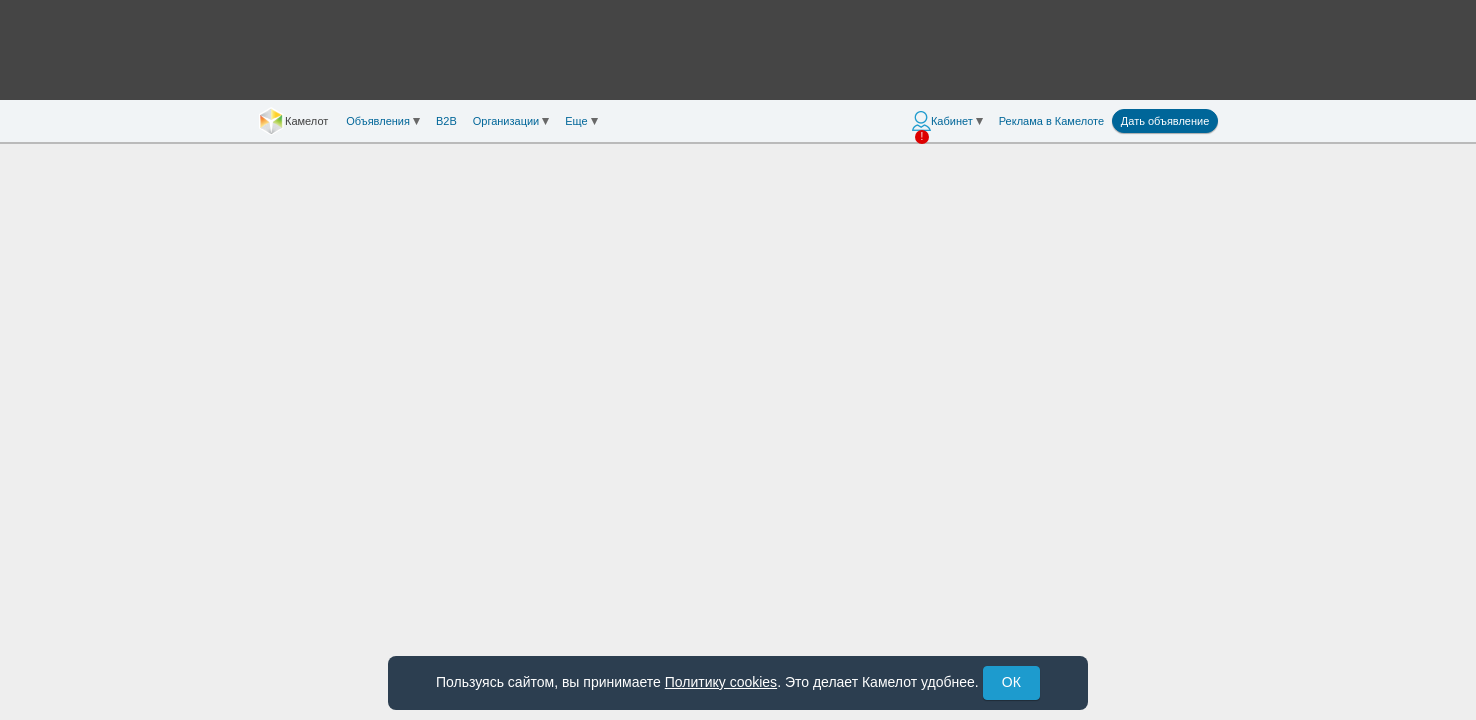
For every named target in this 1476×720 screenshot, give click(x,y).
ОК (1011, 682)
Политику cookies (721, 682)
